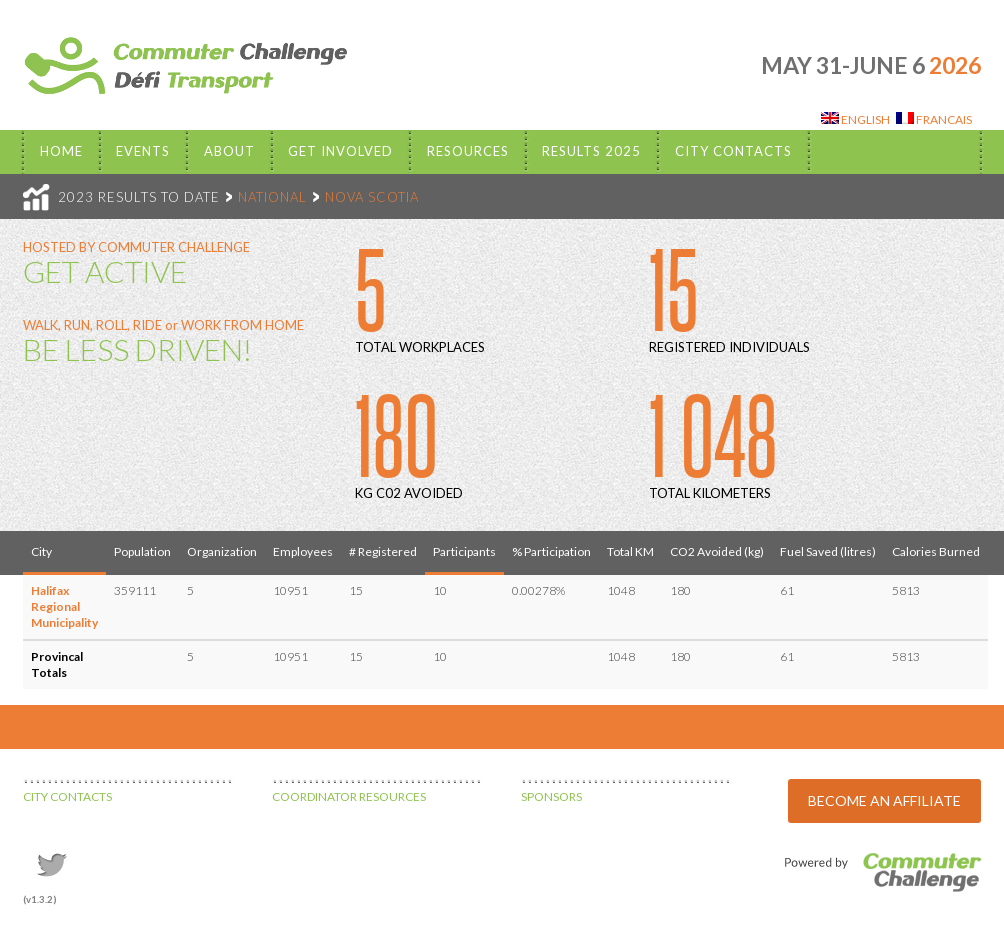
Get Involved (340, 151)
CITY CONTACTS (67, 796)
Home (61, 151)
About (229, 151)
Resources (468, 151)
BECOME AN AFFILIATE (884, 800)
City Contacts (733, 151)
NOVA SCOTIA (372, 197)
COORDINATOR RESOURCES (349, 796)
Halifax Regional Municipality (64, 606)
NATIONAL (272, 197)
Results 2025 (591, 151)
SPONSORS (551, 796)
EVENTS (143, 151)
